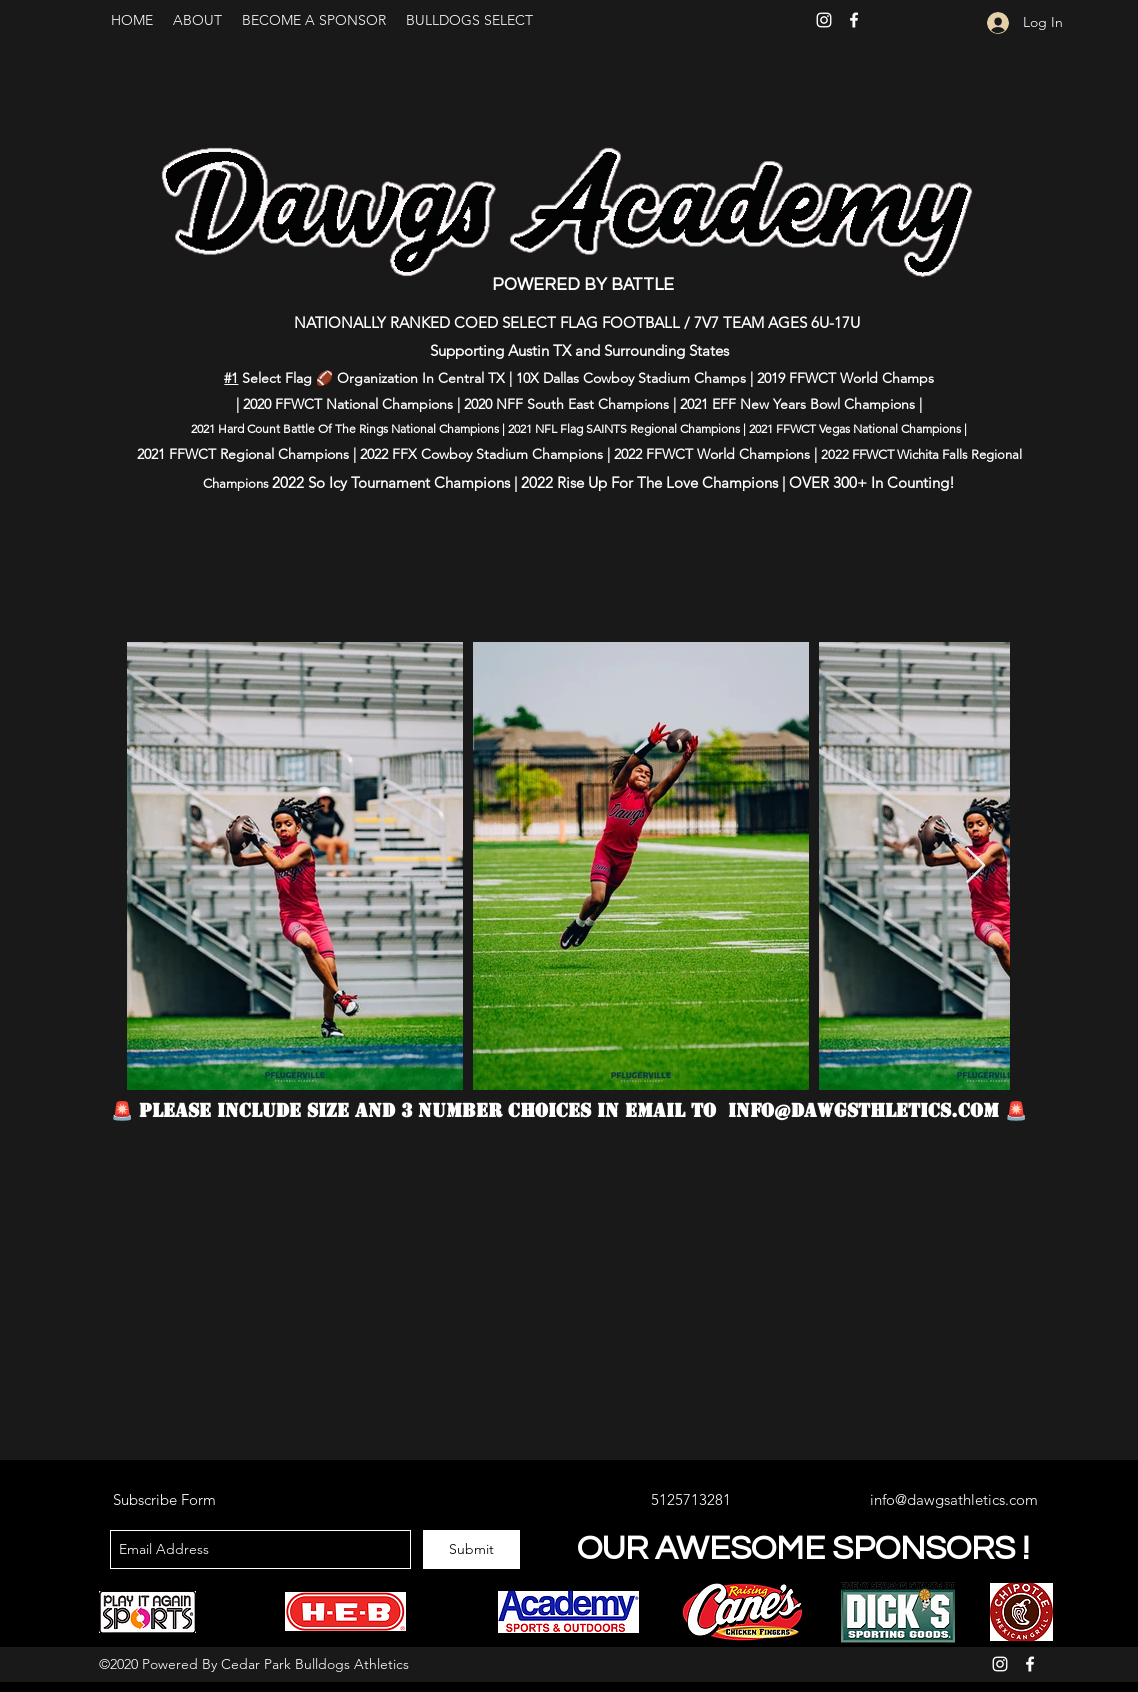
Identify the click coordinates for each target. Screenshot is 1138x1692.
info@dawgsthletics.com (863, 1110)
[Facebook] (854, 20)
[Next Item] (975, 866)
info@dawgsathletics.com (954, 1499)
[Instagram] (824, 20)
